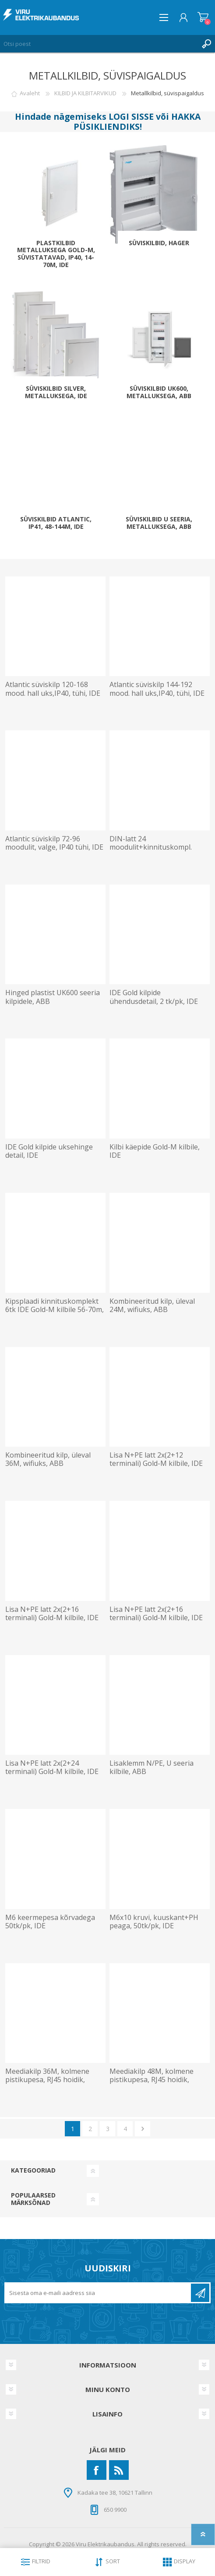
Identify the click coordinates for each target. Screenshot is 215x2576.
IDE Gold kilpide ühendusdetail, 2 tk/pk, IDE (153, 997)
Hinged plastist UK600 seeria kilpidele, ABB (52, 997)
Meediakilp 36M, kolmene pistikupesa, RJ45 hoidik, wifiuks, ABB (47, 2080)
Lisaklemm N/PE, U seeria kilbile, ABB (151, 1767)
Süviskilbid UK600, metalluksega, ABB (159, 392)
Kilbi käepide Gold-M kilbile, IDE (154, 1151)
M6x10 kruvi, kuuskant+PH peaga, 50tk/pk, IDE (153, 1921)
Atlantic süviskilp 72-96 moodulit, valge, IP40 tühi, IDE (54, 843)
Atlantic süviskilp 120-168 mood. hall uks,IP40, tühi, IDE (52, 688)
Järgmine (142, 2128)
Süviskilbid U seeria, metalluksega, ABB (159, 523)
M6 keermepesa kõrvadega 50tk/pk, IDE (50, 1921)
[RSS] (119, 2470)
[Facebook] (96, 2470)
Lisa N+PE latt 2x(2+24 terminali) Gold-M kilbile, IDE (52, 1767)
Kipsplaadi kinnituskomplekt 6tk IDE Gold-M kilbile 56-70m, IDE (54, 1310)
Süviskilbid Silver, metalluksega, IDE (56, 392)
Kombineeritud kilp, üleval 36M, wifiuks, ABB (48, 1459)
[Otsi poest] (98, 43)
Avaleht (30, 93)
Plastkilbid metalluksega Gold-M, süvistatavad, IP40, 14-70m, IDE (56, 254)
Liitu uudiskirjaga (200, 2293)
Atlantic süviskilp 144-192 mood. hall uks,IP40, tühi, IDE (156, 688)
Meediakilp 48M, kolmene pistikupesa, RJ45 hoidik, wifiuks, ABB (151, 2080)
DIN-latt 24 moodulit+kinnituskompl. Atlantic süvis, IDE (150, 847)
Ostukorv (203, 17)
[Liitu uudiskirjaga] (98, 2293)
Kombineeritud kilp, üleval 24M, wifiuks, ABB (152, 1305)
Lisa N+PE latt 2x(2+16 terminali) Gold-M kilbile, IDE (52, 1613)
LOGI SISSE (131, 116)
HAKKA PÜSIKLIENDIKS (137, 121)
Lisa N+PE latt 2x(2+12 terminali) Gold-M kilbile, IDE (156, 1459)
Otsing (206, 43)
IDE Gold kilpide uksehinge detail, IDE (49, 1151)
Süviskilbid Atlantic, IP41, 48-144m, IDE (56, 523)
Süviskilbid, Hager (159, 243)
